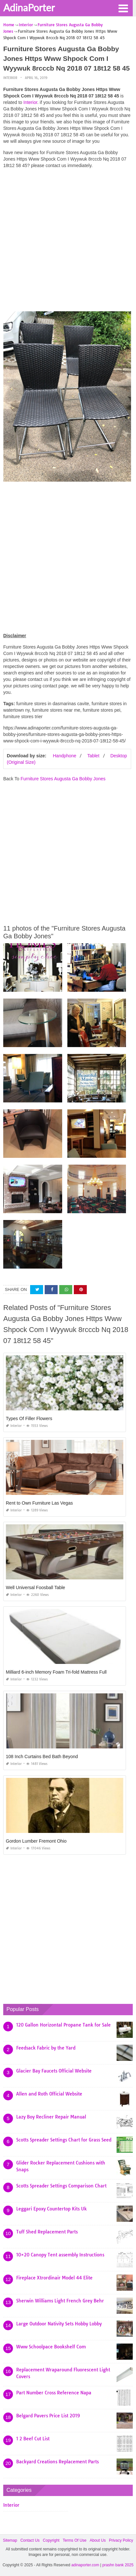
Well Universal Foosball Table (35, 1587)
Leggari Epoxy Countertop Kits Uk (51, 2209)
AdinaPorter (29, 7)
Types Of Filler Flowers (29, 1418)
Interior (10, 78)
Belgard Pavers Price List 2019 (48, 2416)
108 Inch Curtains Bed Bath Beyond (42, 1756)
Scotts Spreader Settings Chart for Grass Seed (63, 2140)
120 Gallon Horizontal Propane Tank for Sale (63, 2025)
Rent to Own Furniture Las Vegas (39, 1503)
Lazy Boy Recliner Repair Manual (51, 2117)
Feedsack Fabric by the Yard (45, 2048)
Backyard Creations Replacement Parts (57, 2462)
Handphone (64, 755)
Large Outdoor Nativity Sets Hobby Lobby (59, 2324)
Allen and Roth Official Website (49, 2094)
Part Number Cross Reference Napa (53, 2393)
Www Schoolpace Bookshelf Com (51, 2347)
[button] (123, 8)
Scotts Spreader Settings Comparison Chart (61, 2186)
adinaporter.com (85, 2565)
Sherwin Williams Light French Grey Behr (60, 2301)
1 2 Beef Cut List (33, 2439)
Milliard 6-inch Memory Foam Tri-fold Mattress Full (56, 1672)
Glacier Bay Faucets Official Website (54, 2071)
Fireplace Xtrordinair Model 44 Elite (54, 2278)
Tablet (93, 755)
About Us (98, 2540)
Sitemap (10, 2540)
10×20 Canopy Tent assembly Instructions (60, 2255)
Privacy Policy (121, 2540)
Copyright (51, 2540)
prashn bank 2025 (117, 2565)
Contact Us (30, 2540)
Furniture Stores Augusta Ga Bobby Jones (62, 778)
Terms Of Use (74, 2540)
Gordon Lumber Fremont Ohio (36, 1841)
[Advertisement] (68, 242)
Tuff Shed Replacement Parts (47, 2232)
